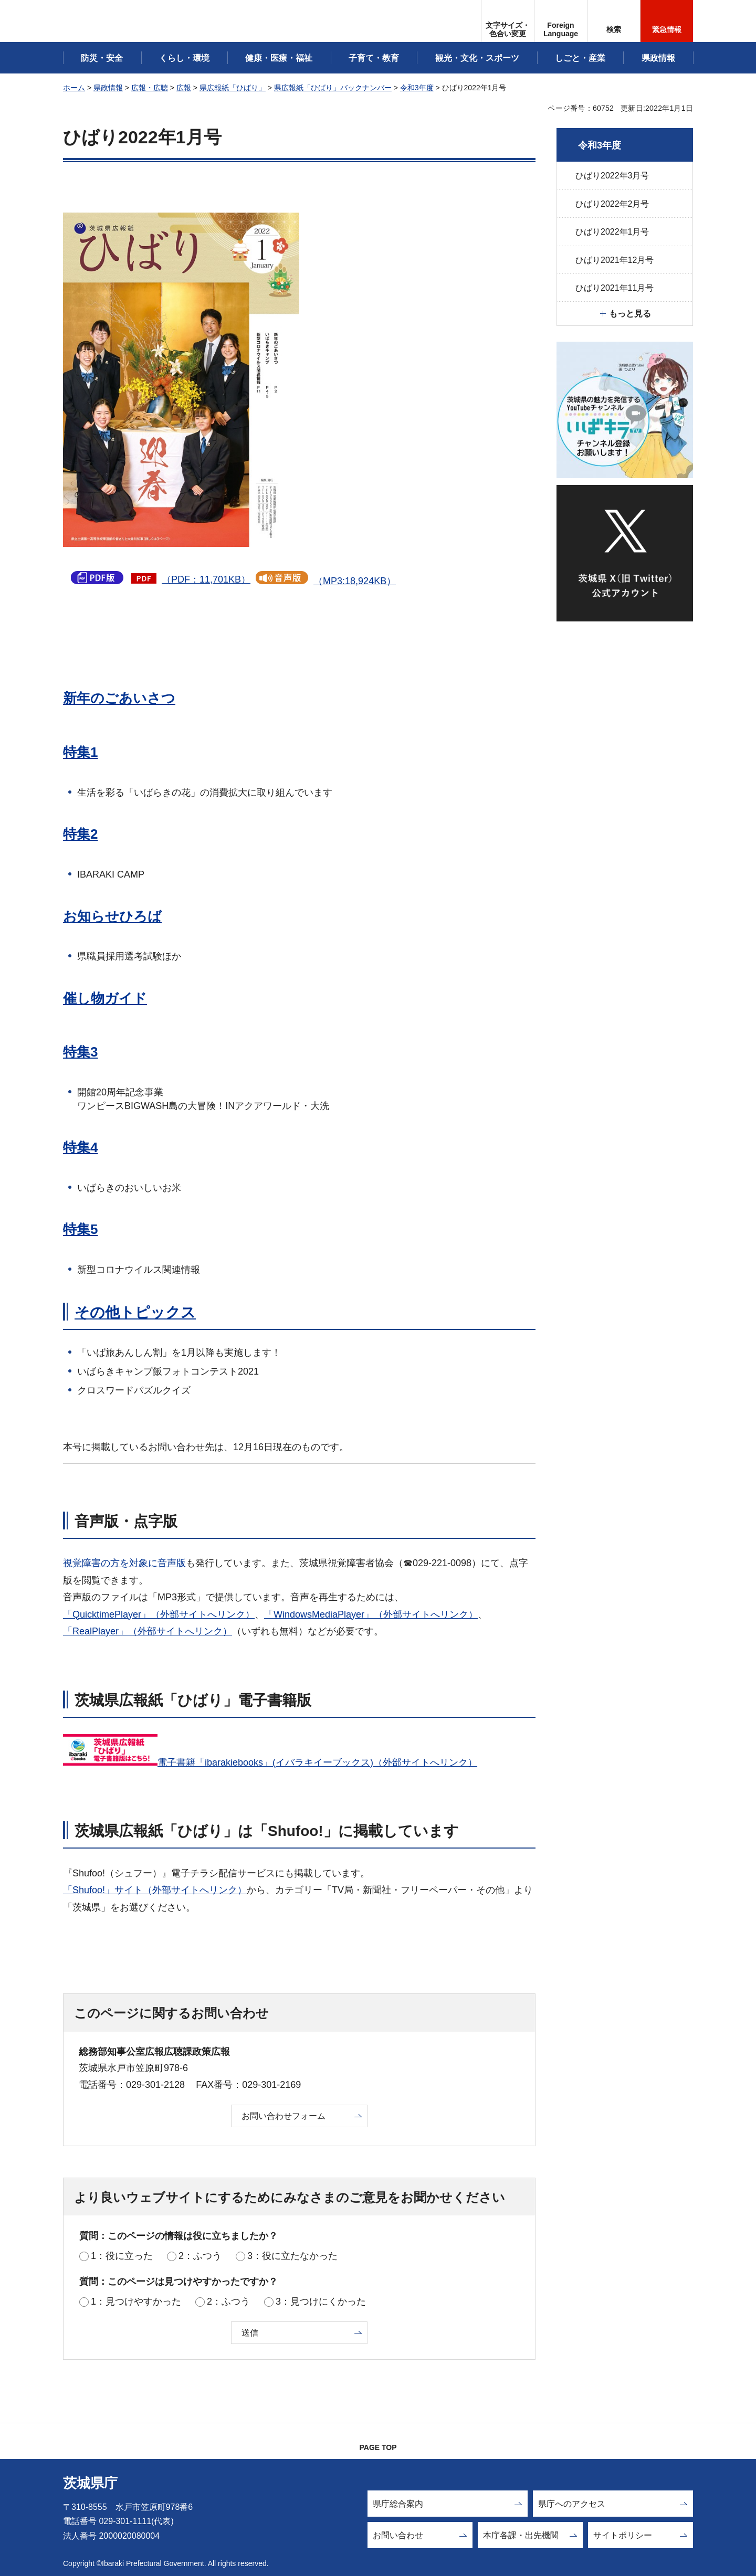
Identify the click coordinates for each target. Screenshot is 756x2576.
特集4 (80, 1147)
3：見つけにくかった (321, 2301)
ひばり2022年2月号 (612, 203)
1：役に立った (122, 2256)
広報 (183, 87)
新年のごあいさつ (119, 698)
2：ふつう (200, 2256)
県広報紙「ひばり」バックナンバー (333, 87)
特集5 (80, 1229)
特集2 (80, 834)
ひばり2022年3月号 (612, 175)
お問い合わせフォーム (284, 2116)
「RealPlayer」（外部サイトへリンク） (147, 1631)
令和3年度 (417, 87)
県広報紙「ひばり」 (233, 87)
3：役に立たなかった (292, 2256)
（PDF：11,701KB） (206, 579)
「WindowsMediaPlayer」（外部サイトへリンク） (371, 1614)
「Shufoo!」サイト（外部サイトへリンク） (155, 1890)
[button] (560, 21)
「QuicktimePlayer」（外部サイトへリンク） (159, 1614)
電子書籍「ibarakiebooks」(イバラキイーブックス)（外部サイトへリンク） (317, 1762)
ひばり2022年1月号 (612, 231)
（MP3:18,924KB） (354, 581)
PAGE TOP (377, 2447)
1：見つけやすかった (136, 2301)
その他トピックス (135, 1312)
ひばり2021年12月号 (614, 260)
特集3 (80, 1052)
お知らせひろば (112, 916)
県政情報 (108, 87)
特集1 (80, 752)
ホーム (74, 87)
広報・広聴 (149, 87)
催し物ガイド (105, 998)
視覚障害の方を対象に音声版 (124, 1563)
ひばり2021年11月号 (614, 287)
